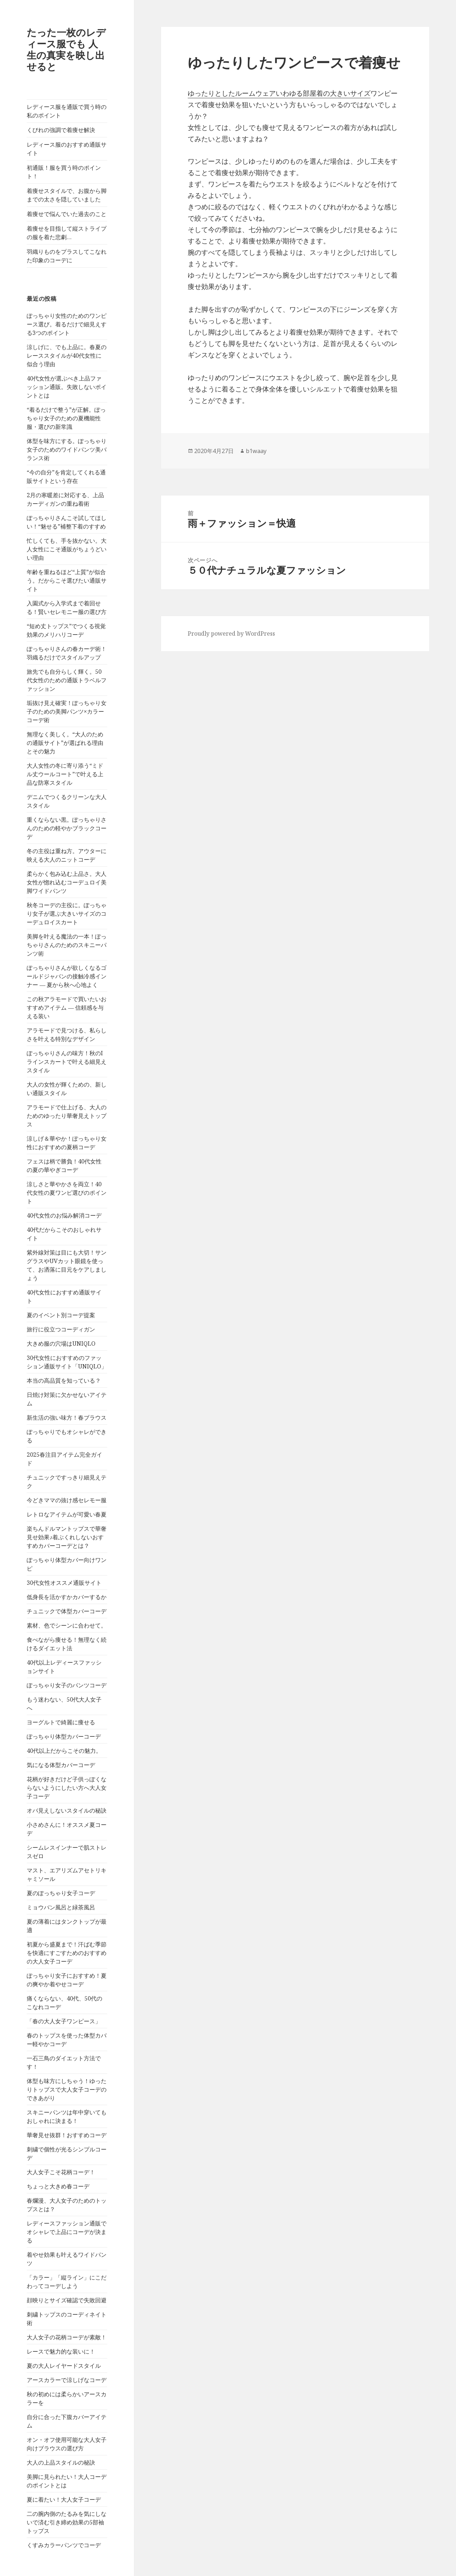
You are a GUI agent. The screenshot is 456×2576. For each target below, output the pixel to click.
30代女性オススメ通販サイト (64, 1583)
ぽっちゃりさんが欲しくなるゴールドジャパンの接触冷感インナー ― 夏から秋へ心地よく (67, 976)
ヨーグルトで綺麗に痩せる (61, 1722)
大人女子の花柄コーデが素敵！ (67, 2337)
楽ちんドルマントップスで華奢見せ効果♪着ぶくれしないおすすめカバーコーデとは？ (67, 1537)
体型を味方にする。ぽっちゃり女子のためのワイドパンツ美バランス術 (67, 449)
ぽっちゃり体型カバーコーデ (64, 1736)
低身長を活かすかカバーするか (67, 1597)
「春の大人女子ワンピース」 (64, 2021)
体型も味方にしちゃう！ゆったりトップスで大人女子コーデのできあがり (67, 2089)
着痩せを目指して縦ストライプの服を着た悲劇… (67, 233)
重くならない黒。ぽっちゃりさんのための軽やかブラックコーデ (67, 828)
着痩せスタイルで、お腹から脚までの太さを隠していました (67, 195)
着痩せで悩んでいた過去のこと (67, 214)
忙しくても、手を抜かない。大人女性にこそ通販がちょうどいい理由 (67, 549)
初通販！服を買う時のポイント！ (64, 172)
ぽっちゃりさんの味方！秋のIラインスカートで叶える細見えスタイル (67, 1061)
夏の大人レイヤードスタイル (64, 2366)
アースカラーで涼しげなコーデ (67, 2380)
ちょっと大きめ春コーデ (58, 2186)
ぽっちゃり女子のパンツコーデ (67, 1685)
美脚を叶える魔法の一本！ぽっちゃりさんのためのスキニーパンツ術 (67, 944)
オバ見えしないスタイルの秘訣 (67, 1810)
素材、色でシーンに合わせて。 (67, 1625)
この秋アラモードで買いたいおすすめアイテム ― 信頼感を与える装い (67, 1007)
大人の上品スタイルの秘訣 (61, 2462)
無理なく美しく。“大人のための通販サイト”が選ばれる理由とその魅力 (65, 742)
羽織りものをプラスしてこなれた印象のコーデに (67, 256)
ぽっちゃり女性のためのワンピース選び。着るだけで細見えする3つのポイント (67, 324)
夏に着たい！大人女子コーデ (64, 2499)
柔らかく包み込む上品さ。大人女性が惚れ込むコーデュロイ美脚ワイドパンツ (67, 882)
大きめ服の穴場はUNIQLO (61, 1343)
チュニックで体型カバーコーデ (67, 1611)
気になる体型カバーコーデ (61, 1765)
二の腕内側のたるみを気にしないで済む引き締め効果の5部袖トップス (67, 2522)
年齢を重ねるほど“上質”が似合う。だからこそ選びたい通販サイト (67, 580)
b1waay (256, 451)
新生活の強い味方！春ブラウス (67, 1417)
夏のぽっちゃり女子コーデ (61, 1893)
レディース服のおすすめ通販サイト (67, 149)
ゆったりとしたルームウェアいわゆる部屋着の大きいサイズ (279, 93)
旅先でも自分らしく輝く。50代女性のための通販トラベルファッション (67, 680)
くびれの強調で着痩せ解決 (61, 130)
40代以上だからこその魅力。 (64, 1751)
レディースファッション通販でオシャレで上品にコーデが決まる (67, 2231)
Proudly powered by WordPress (231, 633)
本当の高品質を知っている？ (64, 1380)
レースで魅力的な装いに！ (61, 2351)
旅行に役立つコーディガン (61, 1329)
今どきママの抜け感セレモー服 (67, 1500)
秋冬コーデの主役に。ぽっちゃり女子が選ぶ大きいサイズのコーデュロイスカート (67, 913)
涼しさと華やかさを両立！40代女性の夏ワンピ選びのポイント (67, 1192)
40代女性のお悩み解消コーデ (64, 1215)
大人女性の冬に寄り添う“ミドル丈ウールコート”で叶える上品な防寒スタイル (65, 774)
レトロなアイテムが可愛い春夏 (67, 1514)
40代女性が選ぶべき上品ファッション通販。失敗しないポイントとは (67, 386)
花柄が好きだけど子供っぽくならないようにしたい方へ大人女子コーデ (67, 1787)
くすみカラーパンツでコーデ (64, 2545)
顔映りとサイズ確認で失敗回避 (67, 2300)
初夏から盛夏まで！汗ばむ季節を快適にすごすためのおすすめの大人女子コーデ (67, 1952)
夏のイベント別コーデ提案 (61, 1315)
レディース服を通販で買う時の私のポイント (67, 111)
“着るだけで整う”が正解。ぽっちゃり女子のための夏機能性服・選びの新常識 (66, 418)
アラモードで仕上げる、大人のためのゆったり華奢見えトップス (67, 1115)
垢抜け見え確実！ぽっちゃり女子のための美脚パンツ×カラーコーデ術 (67, 711)
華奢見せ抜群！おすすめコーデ (67, 2135)
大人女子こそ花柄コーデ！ (61, 2172)
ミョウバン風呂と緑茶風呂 (61, 1907)
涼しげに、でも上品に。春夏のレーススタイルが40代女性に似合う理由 (67, 355)
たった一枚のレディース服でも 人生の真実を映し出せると (66, 49)
